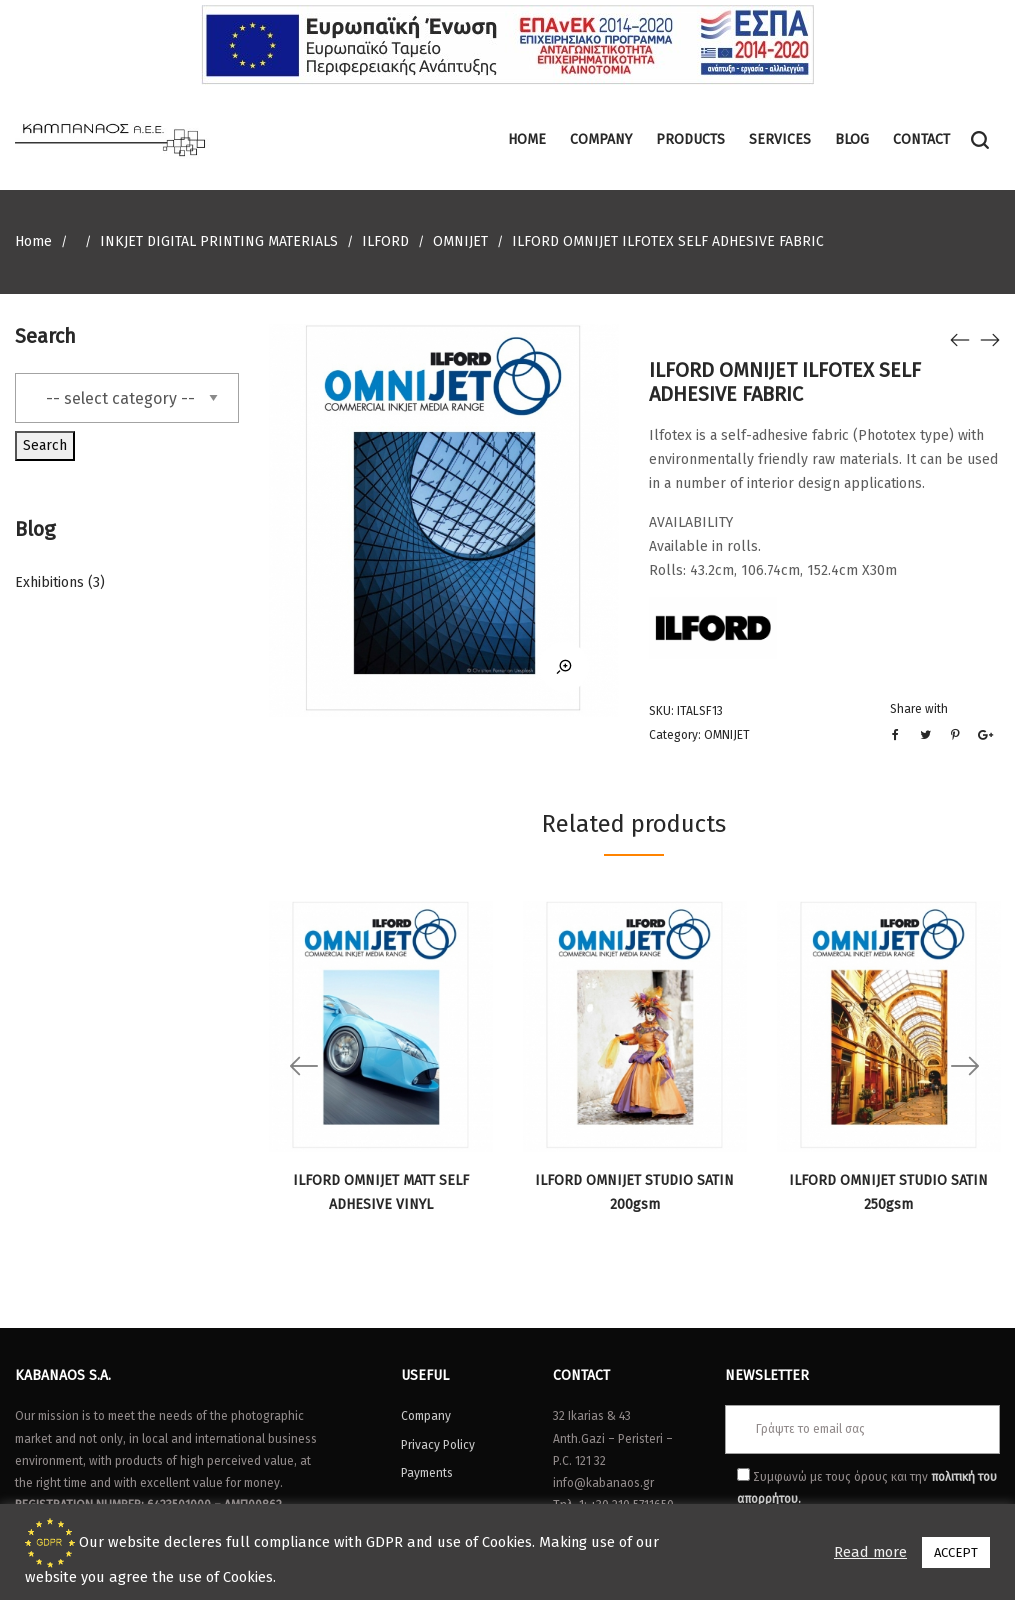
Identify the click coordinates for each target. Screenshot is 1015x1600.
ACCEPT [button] (956, 1552)
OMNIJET (460, 241)
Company (426, 1416)
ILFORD (385, 241)
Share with (919, 709)
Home (33, 241)
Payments (427, 1473)
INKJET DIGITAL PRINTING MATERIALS (219, 241)
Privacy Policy (438, 1445)
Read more (870, 1552)
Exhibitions (49, 582)
